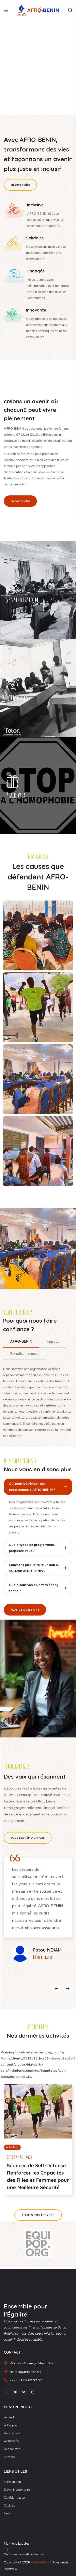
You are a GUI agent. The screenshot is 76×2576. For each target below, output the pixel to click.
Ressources (12, 2449)
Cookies (9, 2505)
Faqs (7, 2513)
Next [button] (67, 1988)
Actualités (12, 2147)
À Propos (10, 2425)
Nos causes (12, 2433)
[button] (70, 10)
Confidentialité (14, 2497)
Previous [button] (56, 1988)
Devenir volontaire (17, 2489)
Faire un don (12, 2482)
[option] (38, 1911)
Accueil (9, 2417)
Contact (9, 2457)
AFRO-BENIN (41, 2562)
